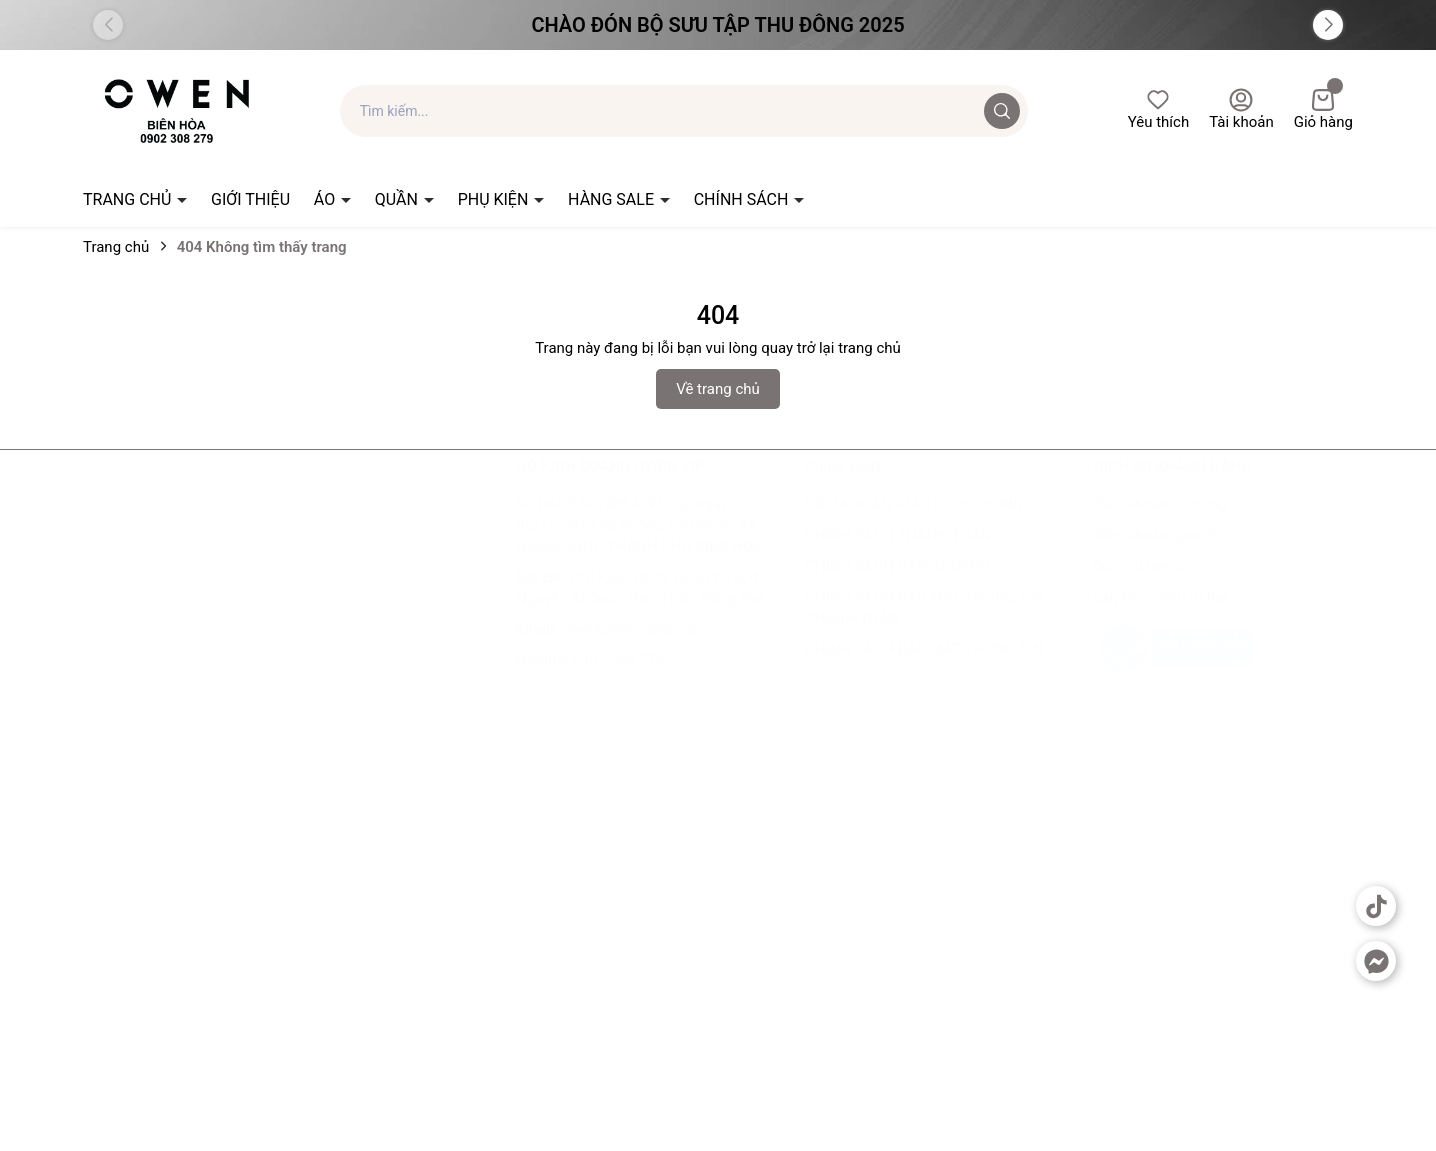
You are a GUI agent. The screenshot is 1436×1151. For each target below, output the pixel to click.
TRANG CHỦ (129, 199)
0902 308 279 (619, 680)
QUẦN (398, 199)
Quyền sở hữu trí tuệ (1161, 617)
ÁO (326, 199)
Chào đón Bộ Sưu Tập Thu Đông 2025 (717, 25)
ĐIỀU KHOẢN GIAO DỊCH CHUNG (914, 524)
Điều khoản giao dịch (1163, 555)
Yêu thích (1158, 109)
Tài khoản (1241, 109)
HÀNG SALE (613, 199)
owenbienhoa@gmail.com (648, 649)
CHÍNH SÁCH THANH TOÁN (898, 555)
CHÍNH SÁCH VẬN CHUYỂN (897, 586)
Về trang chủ (718, 389)
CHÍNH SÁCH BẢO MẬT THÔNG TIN (924, 669)
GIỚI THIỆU (250, 199)
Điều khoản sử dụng (1160, 524)
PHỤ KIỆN (495, 199)
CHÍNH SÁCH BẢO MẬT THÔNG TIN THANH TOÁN (924, 627)
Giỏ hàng (1323, 109)
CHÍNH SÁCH (743, 199)
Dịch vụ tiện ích (1144, 586)
